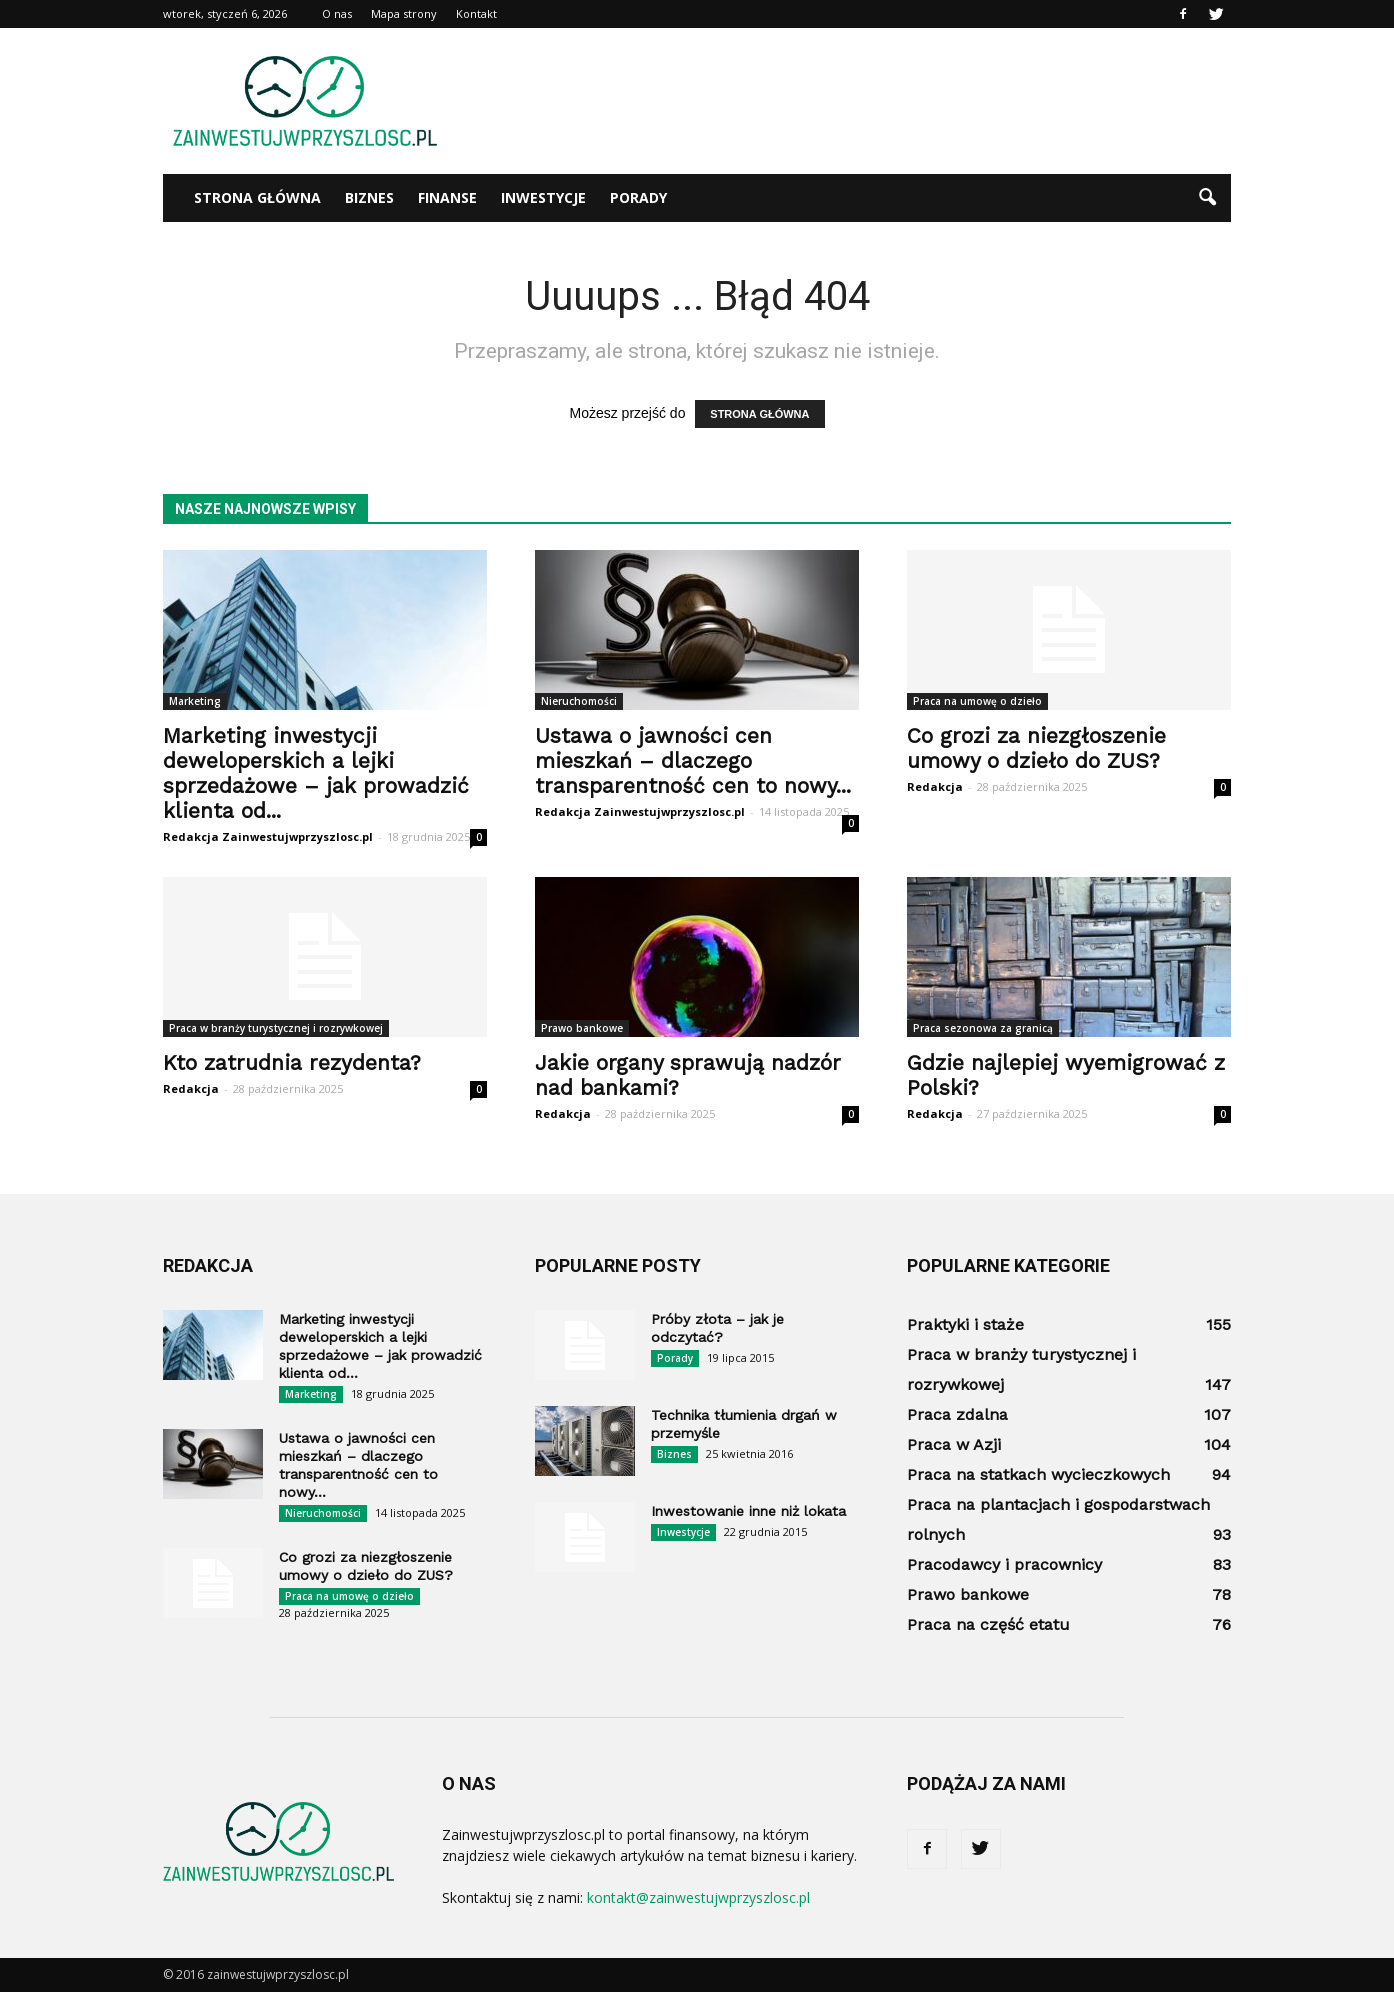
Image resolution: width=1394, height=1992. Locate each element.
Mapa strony (404, 13)
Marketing (195, 701)
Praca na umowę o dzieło (977, 701)
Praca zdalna (957, 1414)
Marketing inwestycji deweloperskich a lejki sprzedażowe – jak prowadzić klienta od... (316, 773)
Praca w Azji (954, 1444)
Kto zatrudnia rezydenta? (292, 1062)
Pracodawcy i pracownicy (1004, 1564)
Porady (638, 197)
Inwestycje (543, 197)
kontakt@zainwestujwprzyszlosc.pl (698, 1897)
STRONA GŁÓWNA (759, 414)
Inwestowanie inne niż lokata (748, 1511)
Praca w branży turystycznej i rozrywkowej (276, 1028)
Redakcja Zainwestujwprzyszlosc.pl (268, 836)
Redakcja (935, 786)
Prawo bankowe (582, 1028)
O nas (337, 13)
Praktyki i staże (965, 1324)
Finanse (447, 197)
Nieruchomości (579, 701)
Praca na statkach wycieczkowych (1038, 1474)
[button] (1207, 198)
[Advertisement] (867, 101)
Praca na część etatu (988, 1624)
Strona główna (257, 197)
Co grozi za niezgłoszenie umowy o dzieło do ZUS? (1036, 748)
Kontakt (476, 13)
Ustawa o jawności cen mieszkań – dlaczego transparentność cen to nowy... (693, 760)
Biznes (369, 197)
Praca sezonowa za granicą (983, 1028)
